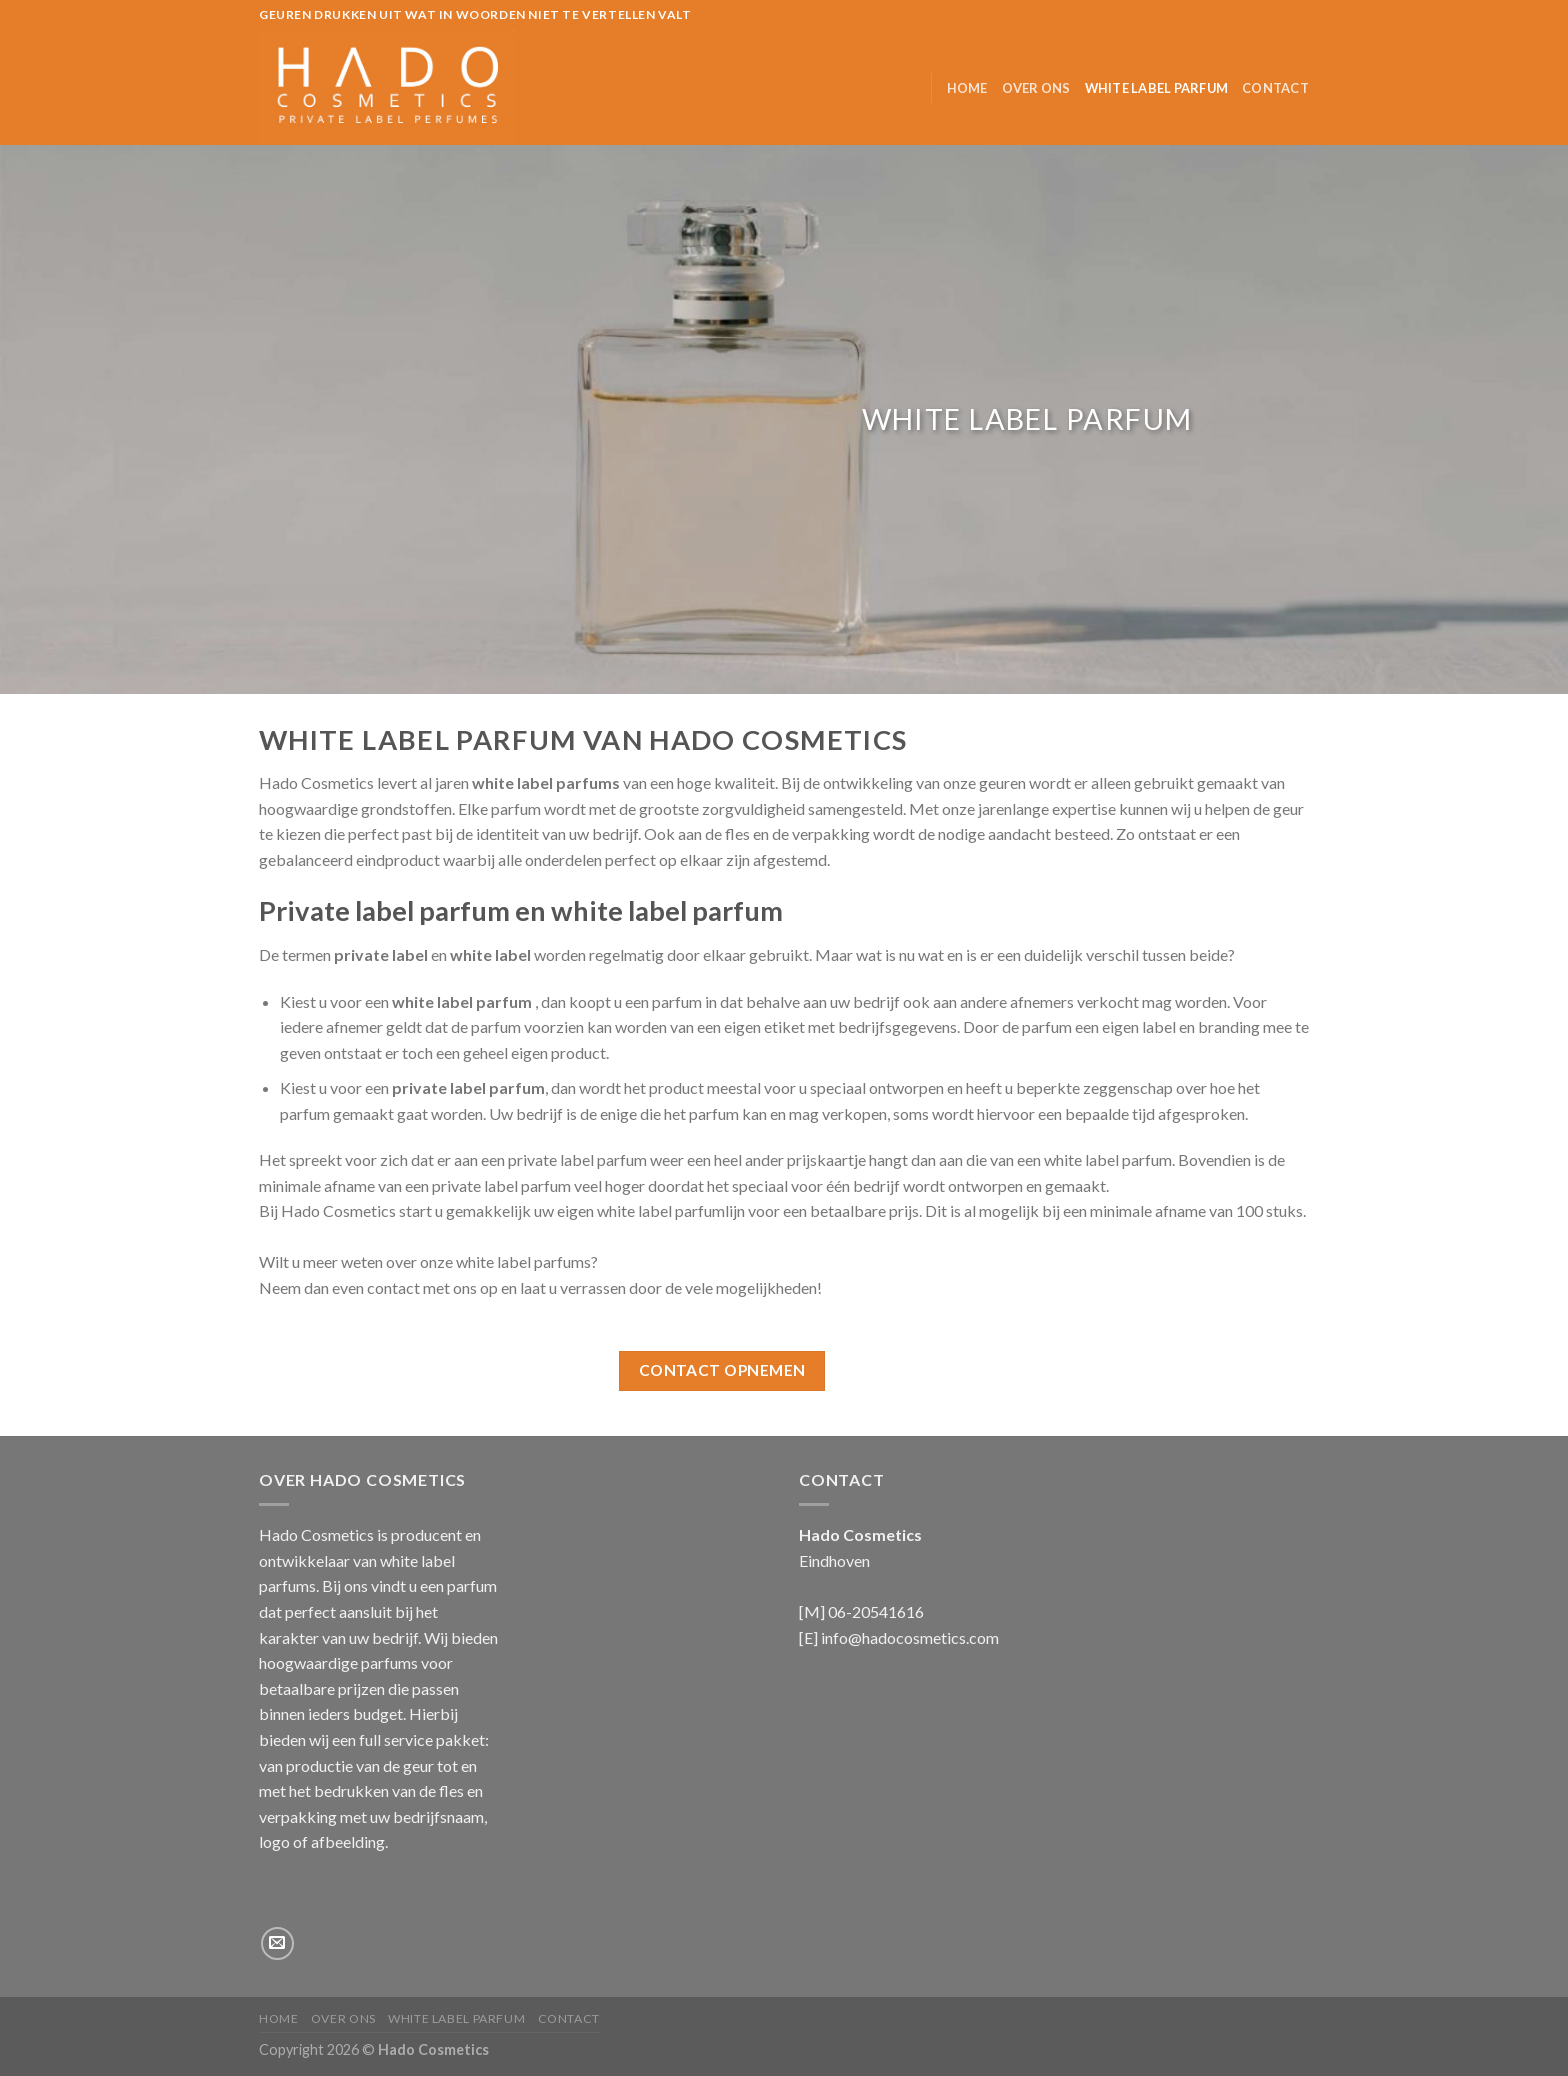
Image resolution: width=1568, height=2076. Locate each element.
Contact (1275, 88)
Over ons (1036, 88)
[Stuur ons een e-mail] (277, 1943)
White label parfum (1157, 88)
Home (967, 88)
